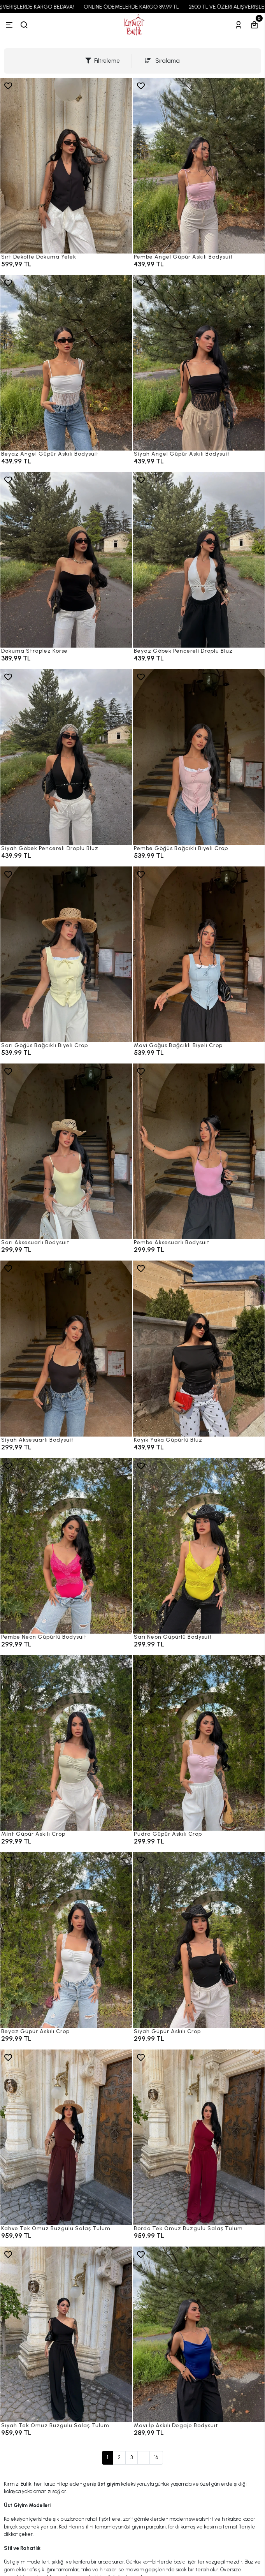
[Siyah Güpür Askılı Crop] (199, 1940)
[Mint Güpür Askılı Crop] (66, 1743)
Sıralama (162, 60)
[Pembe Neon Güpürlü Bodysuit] (66, 1546)
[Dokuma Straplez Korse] (66, 560)
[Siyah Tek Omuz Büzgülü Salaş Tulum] (66, 2334)
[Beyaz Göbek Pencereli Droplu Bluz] (199, 560)
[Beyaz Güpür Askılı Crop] (66, 1940)
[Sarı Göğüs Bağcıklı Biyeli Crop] (66, 954)
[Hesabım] (238, 25)
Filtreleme (102, 60)
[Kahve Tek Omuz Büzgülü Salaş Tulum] (66, 2137)
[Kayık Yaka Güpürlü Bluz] (199, 1348)
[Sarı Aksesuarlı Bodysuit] (66, 1151)
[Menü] (9, 25)
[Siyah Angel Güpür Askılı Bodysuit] (199, 363)
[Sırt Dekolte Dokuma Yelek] (66, 166)
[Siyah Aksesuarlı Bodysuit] (66, 1348)
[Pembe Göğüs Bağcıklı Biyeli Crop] (199, 757)
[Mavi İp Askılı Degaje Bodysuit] (199, 2334)
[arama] (24, 25)
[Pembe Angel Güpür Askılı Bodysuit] (199, 166)
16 (156, 2457)
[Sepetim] (254, 25)
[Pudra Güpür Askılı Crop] (199, 1743)
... (143, 2457)
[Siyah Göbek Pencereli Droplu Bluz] (66, 757)
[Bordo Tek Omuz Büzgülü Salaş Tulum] (199, 2137)
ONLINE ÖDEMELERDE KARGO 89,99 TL (143, 7)
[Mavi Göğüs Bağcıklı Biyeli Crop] (199, 954)
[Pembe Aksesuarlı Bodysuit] (199, 1151)
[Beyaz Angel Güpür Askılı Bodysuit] (66, 363)
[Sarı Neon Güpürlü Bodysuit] (199, 1546)
